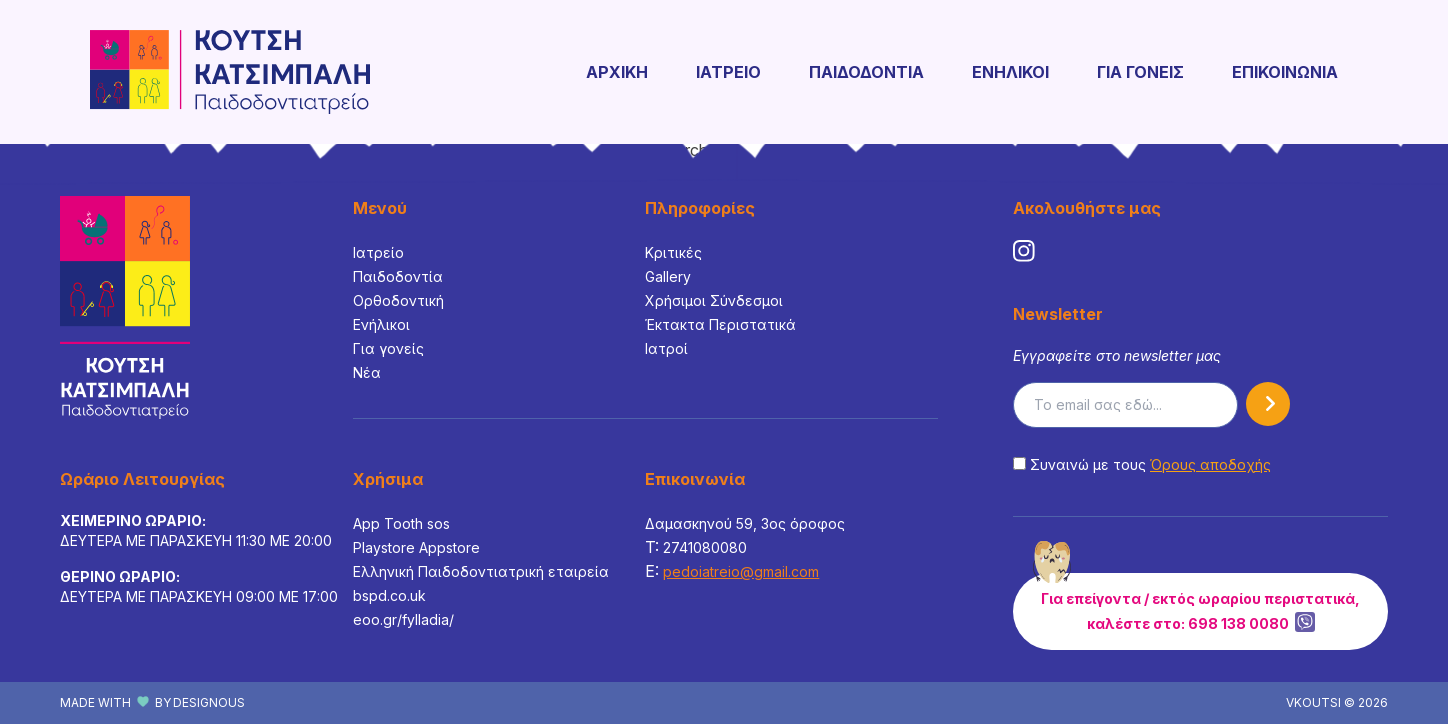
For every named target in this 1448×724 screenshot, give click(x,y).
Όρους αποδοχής (1210, 464)
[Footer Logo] (125, 307)
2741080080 (705, 547)
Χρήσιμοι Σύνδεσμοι (714, 300)
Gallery (668, 276)
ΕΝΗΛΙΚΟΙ (1010, 72)
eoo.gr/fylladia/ (403, 619)
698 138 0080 (1238, 623)
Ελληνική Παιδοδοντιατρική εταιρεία (481, 571)
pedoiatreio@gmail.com (741, 571)
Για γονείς (388, 348)
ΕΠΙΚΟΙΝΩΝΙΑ (1285, 72)
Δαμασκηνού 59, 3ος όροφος (745, 523)
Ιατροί (666, 348)
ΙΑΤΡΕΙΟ (728, 72)
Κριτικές (673, 252)
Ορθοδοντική (398, 300)
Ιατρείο (378, 252)
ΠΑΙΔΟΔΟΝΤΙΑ (866, 72)
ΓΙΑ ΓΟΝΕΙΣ (1140, 72)
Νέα (367, 372)
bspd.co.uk (389, 595)
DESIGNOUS (209, 702)
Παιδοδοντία (398, 276)
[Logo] (230, 72)
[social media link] (1024, 251)
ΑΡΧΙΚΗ (617, 72)
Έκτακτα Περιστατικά (720, 324)
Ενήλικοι (381, 324)
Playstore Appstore (416, 547)
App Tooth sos (401, 523)
